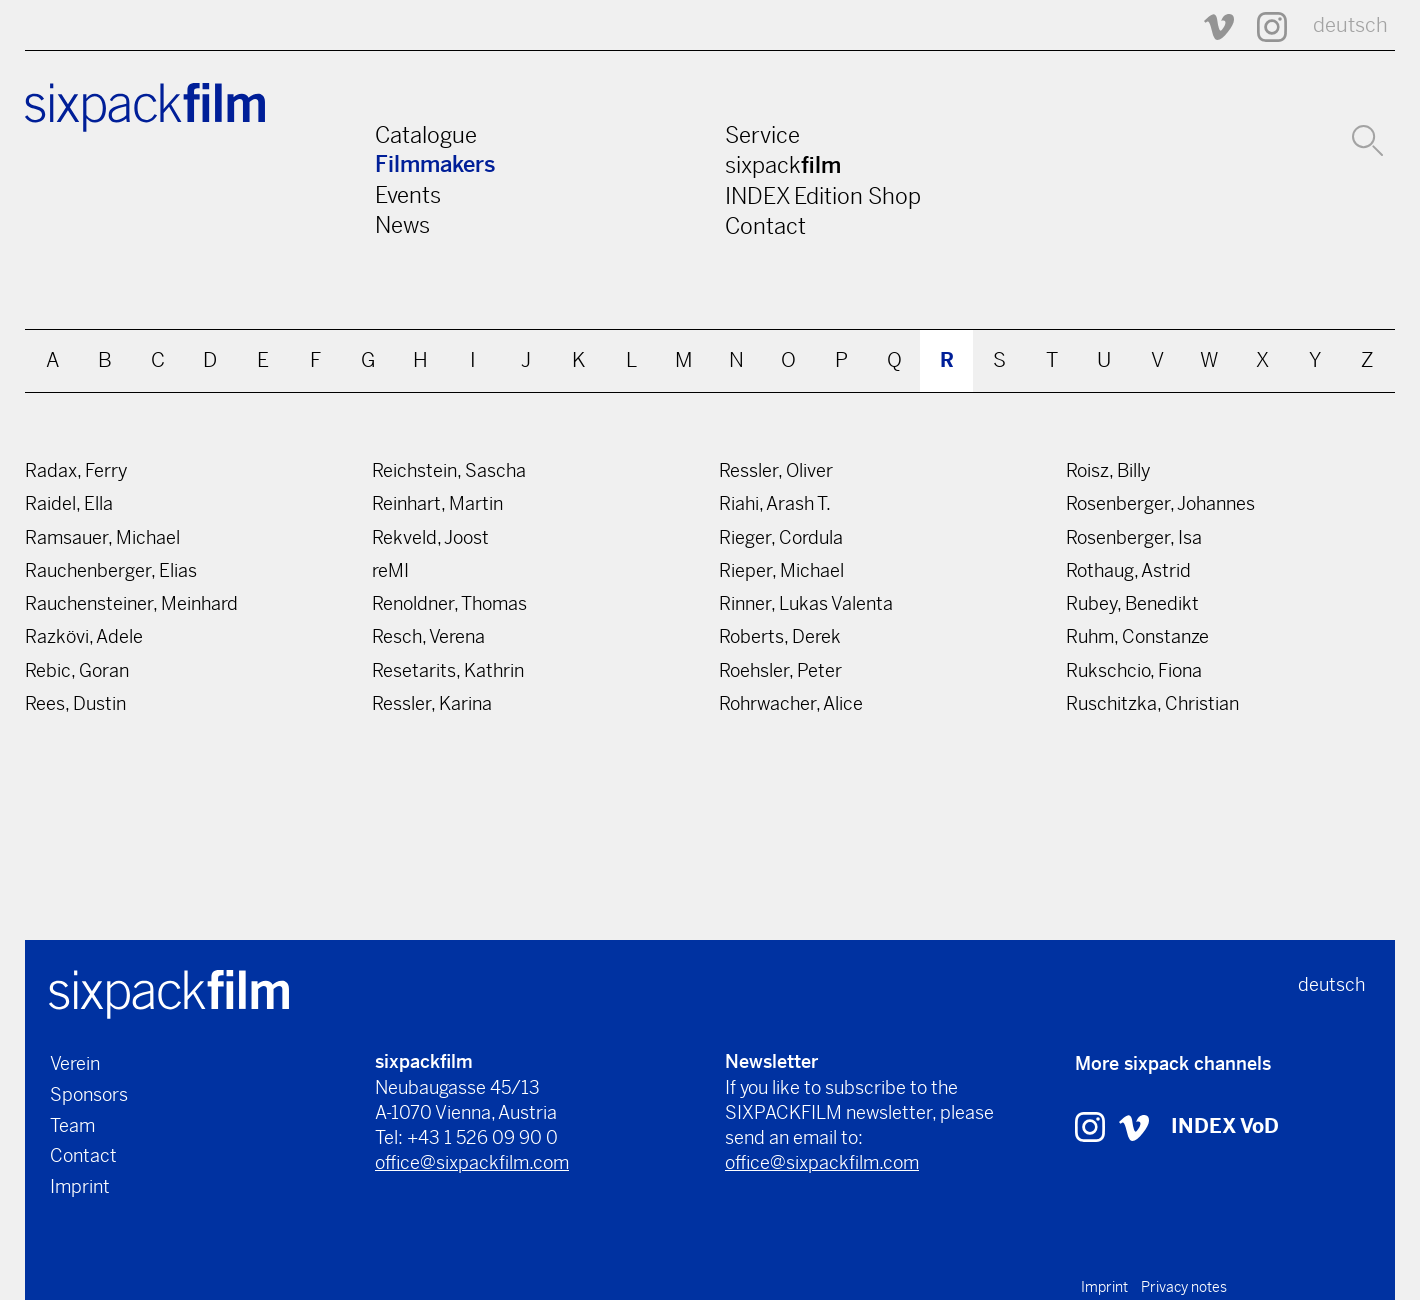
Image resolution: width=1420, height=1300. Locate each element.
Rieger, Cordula (781, 537)
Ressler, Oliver (776, 470)
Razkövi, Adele (84, 636)
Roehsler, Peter (780, 670)
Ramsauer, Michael (102, 537)
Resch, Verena (428, 636)
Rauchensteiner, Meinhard (131, 603)
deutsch (1350, 25)
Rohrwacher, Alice (791, 703)
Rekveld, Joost (430, 537)
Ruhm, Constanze (1137, 636)
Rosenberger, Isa (1134, 537)
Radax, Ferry (76, 470)
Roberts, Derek (780, 636)
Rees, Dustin (75, 703)
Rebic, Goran (77, 670)
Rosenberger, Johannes (1160, 503)
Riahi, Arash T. (775, 503)
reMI (390, 570)
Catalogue (426, 135)
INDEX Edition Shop (823, 196)
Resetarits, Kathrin (448, 670)
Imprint (80, 1186)
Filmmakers (435, 164)
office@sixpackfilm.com (472, 1162)
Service (762, 135)
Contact (765, 226)
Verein (75, 1063)
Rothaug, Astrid (1128, 570)
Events (408, 195)
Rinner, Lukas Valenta (806, 603)
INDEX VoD (1225, 1126)
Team (72, 1125)
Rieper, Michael (781, 570)
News (402, 225)
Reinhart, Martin (437, 503)
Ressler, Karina (432, 703)
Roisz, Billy (1108, 470)
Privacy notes (1184, 1287)
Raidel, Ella (69, 503)
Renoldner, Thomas (449, 603)
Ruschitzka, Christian (1152, 703)
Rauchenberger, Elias (111, 570)
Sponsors (89, 1094)
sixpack (783, 165)
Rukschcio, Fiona (1134, 670)
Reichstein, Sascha (449, 470)
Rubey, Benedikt (1132, 603)
